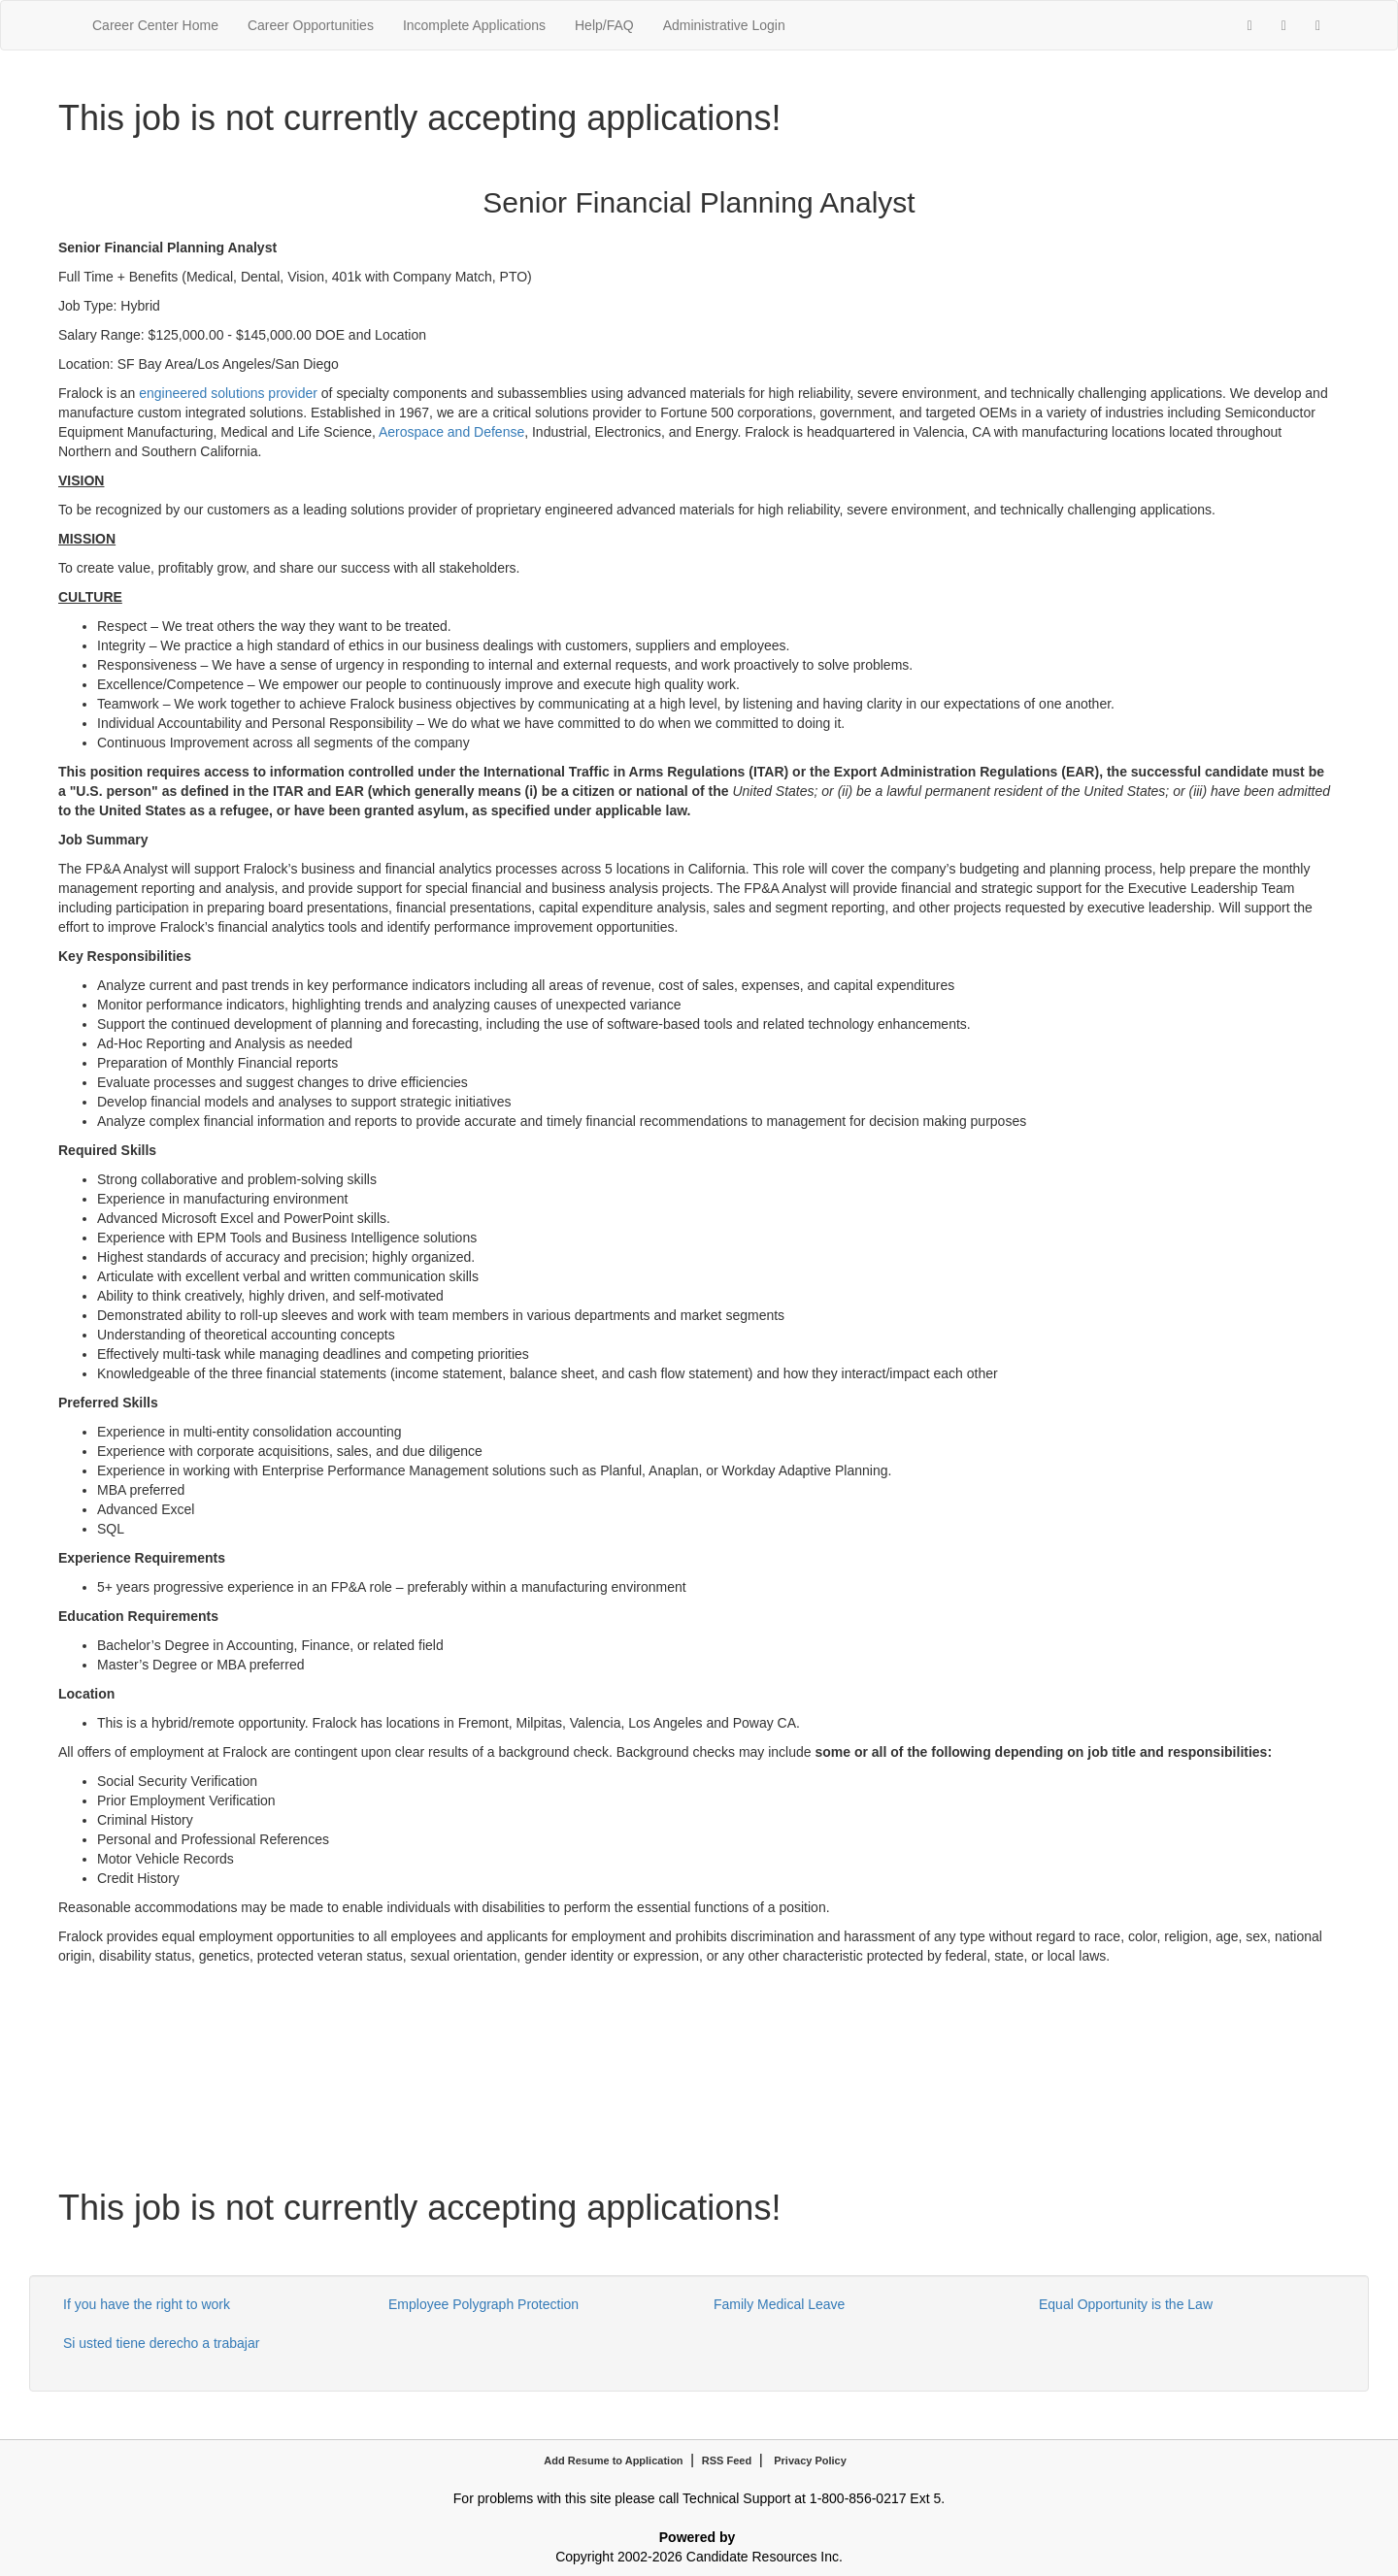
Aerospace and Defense (451, 432)
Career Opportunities (311, 25)
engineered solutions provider (228, 393)
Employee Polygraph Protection (483, 2304)
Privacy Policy (810, 2460)
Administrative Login (724, 25)
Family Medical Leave (779, 2304)
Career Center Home (155, 25)
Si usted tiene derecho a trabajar (161, 2343)
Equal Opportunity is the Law (1126, 2304)
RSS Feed (726, 2460)
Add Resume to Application (613, 2460)
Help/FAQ (604, 25)
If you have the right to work (146, 2304)
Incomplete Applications (474, 25)
